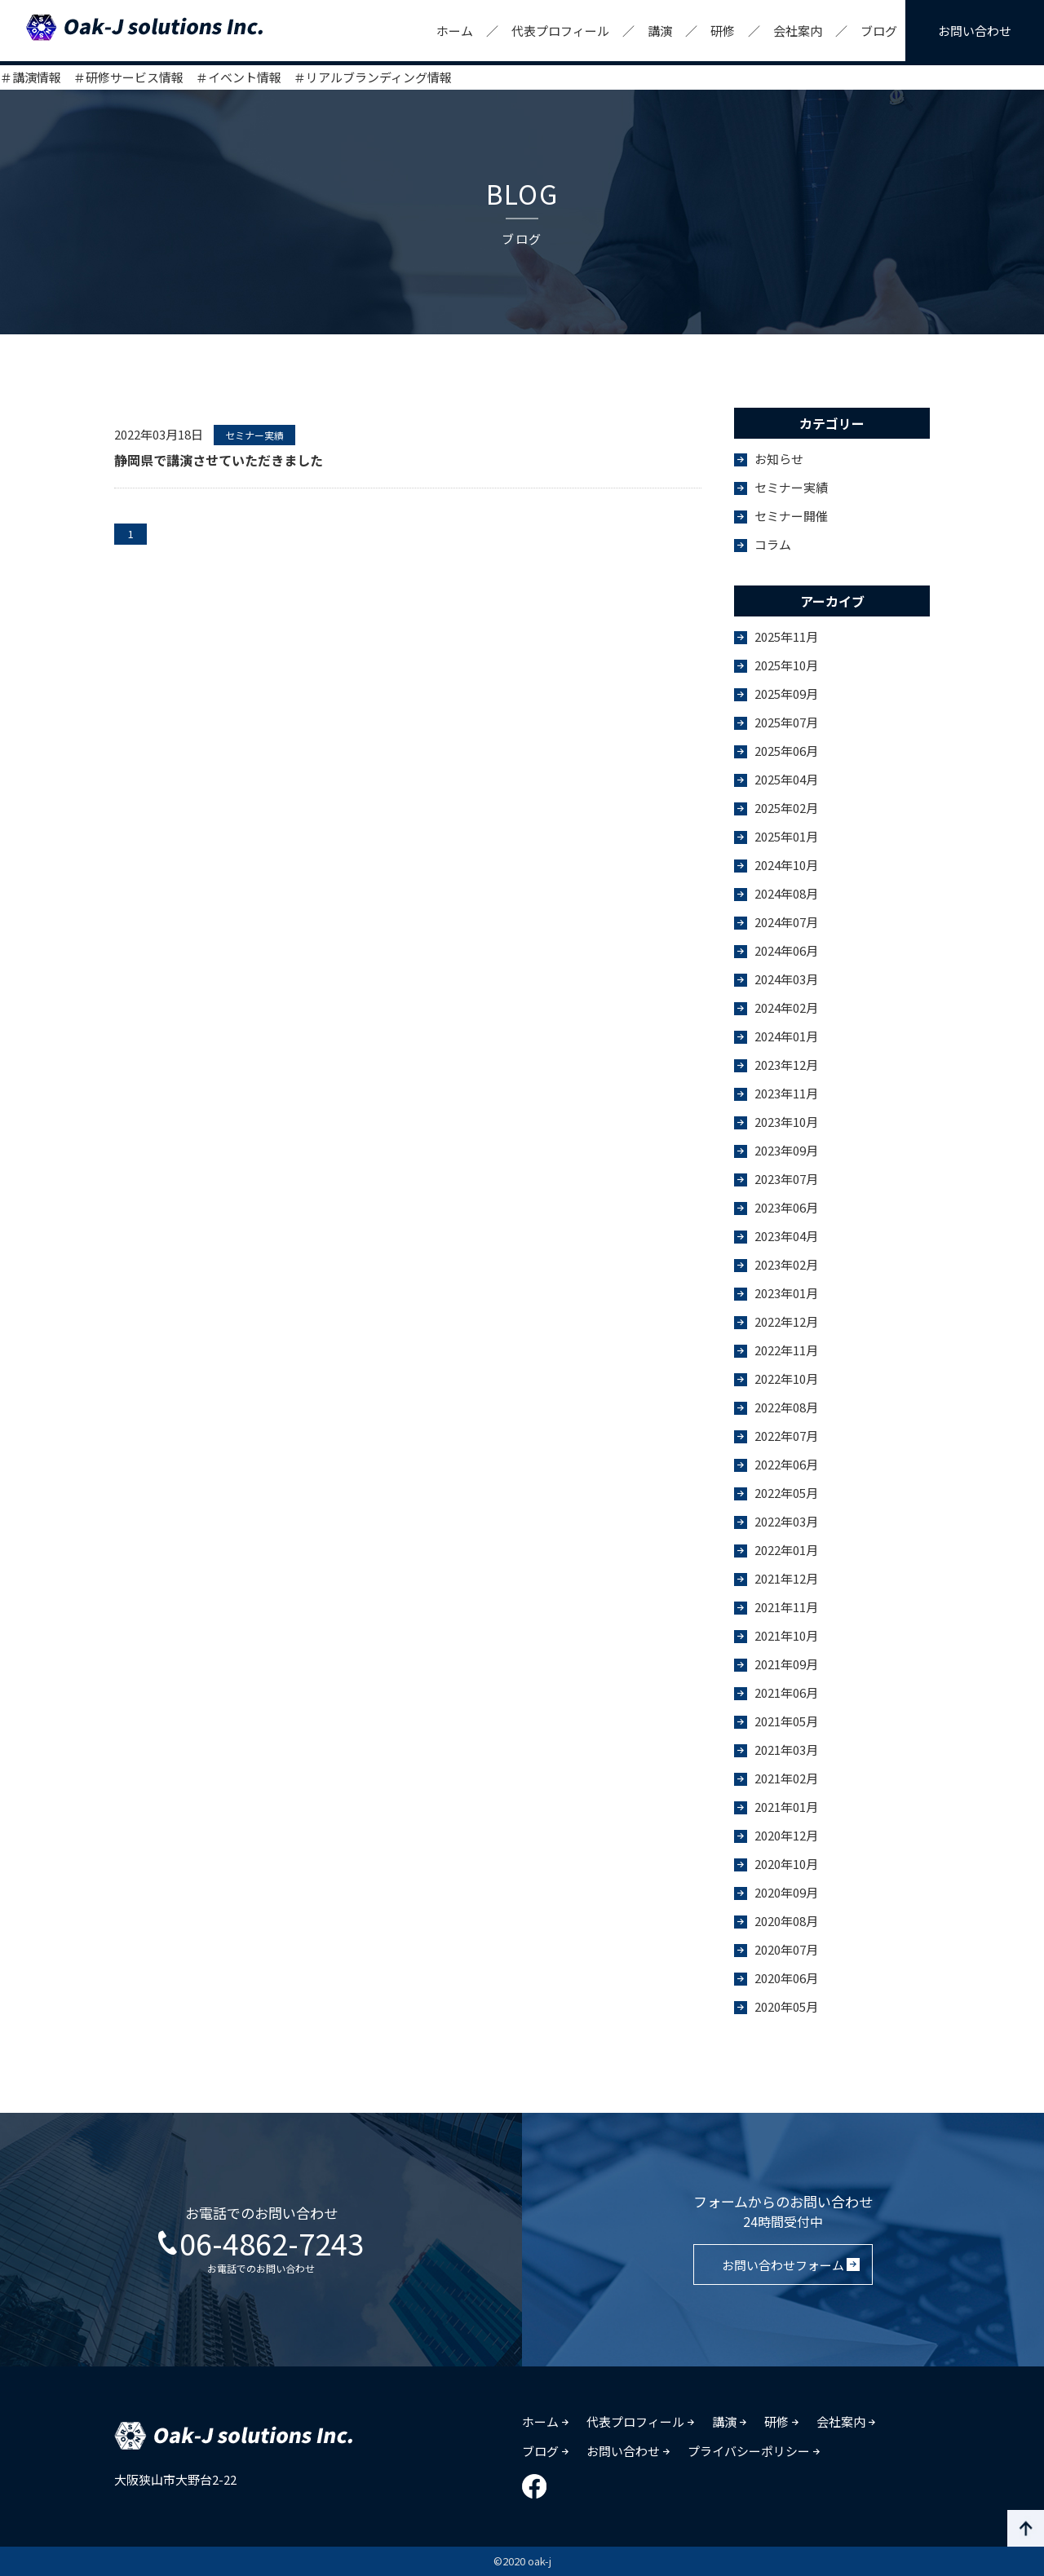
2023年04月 (786, 1235)
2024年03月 (786, 979)
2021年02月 (786, 1778)
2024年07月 (786, 921)
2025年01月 (786, 836)
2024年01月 (786, 1036)
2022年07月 (786, 1435)
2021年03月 (786, 1749)
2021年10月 (786, 1635)
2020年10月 (786, 1863)
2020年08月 (786, 1920)
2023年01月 (786, 1292)
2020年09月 (786, 1892)
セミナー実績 (791, 487)
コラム (772, 544)
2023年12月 (786, 1064)
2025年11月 (786, 636)
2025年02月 (786, 807)
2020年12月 (786, 1835)
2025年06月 (786, 750)
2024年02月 (786, 1007)
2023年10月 (786, 1121)
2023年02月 (786, 1264)
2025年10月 (786, 665)
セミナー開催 (791, 515)
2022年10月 (786, 1378)
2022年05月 (786, 1492)
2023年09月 (786, 1150)
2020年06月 (786, 1977)
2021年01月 (786, 1806)
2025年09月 (786, 693)
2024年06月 (786, 950)
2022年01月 (786, 1549)
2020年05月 (786, 2006)
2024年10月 (786, 864)
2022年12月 (786, 1321)
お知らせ (778, 458)
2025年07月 (786, 722)
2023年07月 (786, 1178)
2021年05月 (786, 1721)
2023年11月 (786, 1093)
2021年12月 (786, 1578)
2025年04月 (786, 779)
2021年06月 (786, 1692)
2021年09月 (786, 1663)
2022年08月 (786, 1407)
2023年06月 (786, 1207)
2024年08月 (786, 893)
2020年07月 (786, 1949)
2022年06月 (786, 1464)
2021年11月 (786, 1606)
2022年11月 (786, 1350)
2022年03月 (786, 1521)
